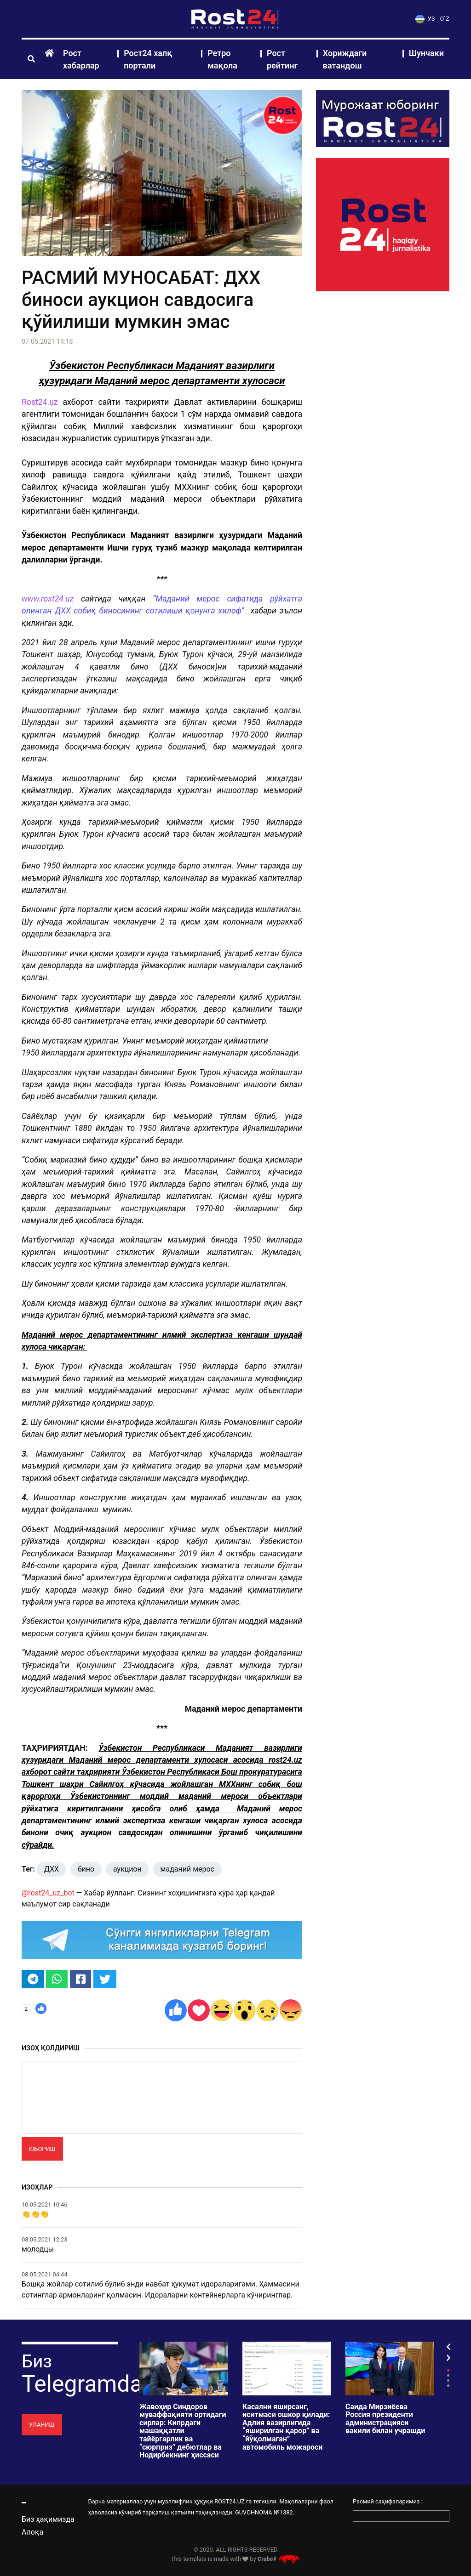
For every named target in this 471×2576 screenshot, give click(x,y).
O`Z (444, 18)
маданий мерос (187, 1869)
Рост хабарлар (81, 59)
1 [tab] (448, 2370)
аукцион (127, 1869)
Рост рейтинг (282, 59)
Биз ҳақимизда (48, 2519)
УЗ (425, 18)
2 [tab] (448, 2375)
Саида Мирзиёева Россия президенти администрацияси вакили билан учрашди (385, 2419)
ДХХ (51, 1869)
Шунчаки (426, 53)
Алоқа (32, 2532)
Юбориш (42, 2148)
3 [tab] (448, 2380)
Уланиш (42, 2424)
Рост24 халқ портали (148, 59)
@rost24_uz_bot (48, 1893)
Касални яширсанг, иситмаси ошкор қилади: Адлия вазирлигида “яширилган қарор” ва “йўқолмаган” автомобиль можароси (286, 2427)
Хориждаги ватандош (345, 59)
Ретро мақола (222, 59)
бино (86, 1869)
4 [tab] (448, 2385)
